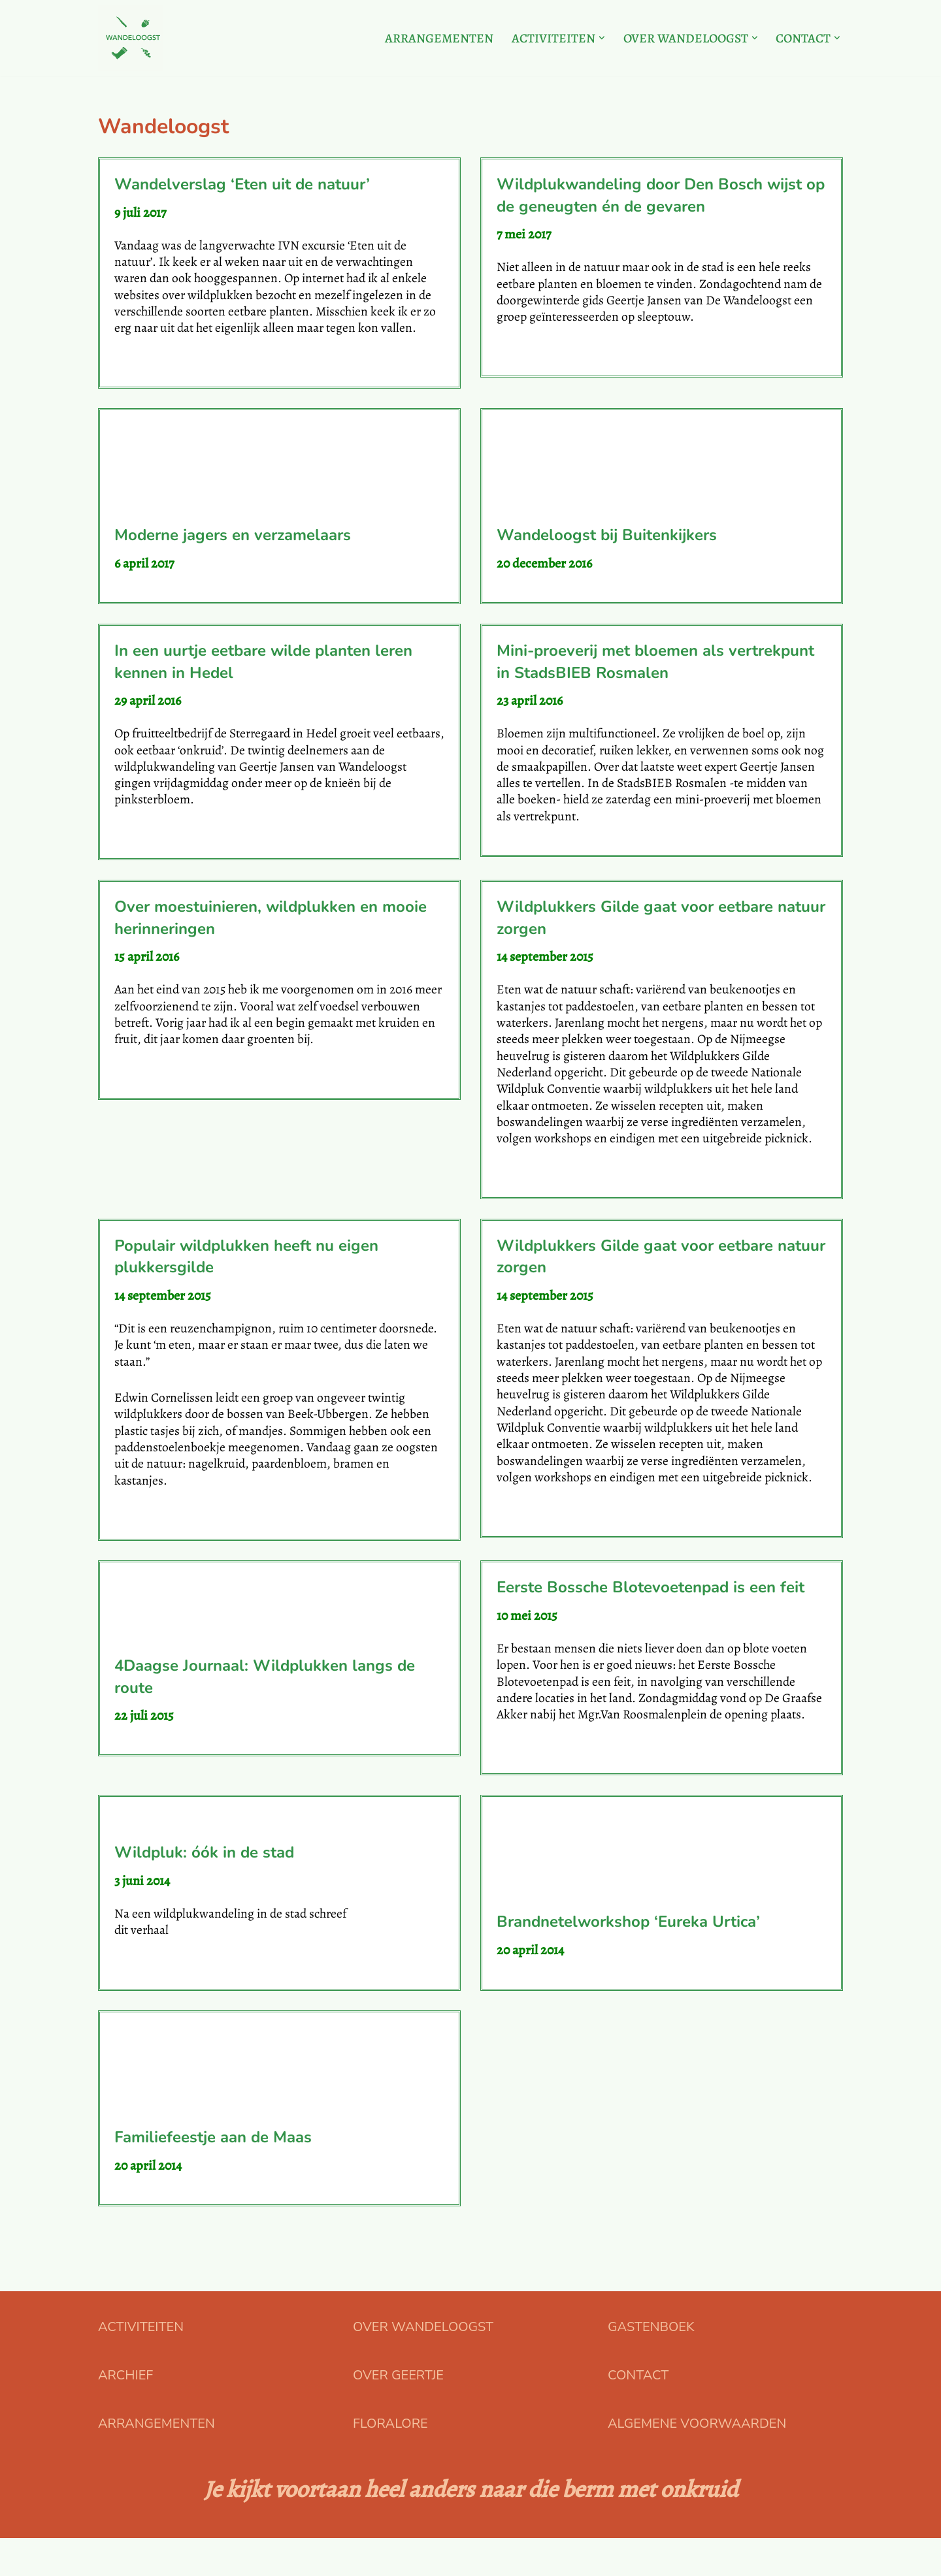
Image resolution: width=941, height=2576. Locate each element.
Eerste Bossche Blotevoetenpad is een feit (650, 1604)
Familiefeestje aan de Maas (213, 2174)
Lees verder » (149, 367)
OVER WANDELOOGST (423, 2365)
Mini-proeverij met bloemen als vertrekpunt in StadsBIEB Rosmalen (655, 665)
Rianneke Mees (397, 1950)
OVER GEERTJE (398, 2413)
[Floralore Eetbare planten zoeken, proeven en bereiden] (130, 38)
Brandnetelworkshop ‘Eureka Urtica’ (628, 1958)
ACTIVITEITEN (141, 2365)
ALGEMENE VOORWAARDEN (697, 2461)
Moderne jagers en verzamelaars (232, 538)
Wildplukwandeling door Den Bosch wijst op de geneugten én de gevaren (661, 195)
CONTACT (638, 2413)
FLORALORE (390, 2461)
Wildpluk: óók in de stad (204, 1888)
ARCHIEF (125, 2413)
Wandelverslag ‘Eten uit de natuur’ (242, 184)
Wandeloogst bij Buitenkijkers (607, 538)
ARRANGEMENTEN (433, 38)
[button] (596, 38)
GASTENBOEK (651, 2365)
